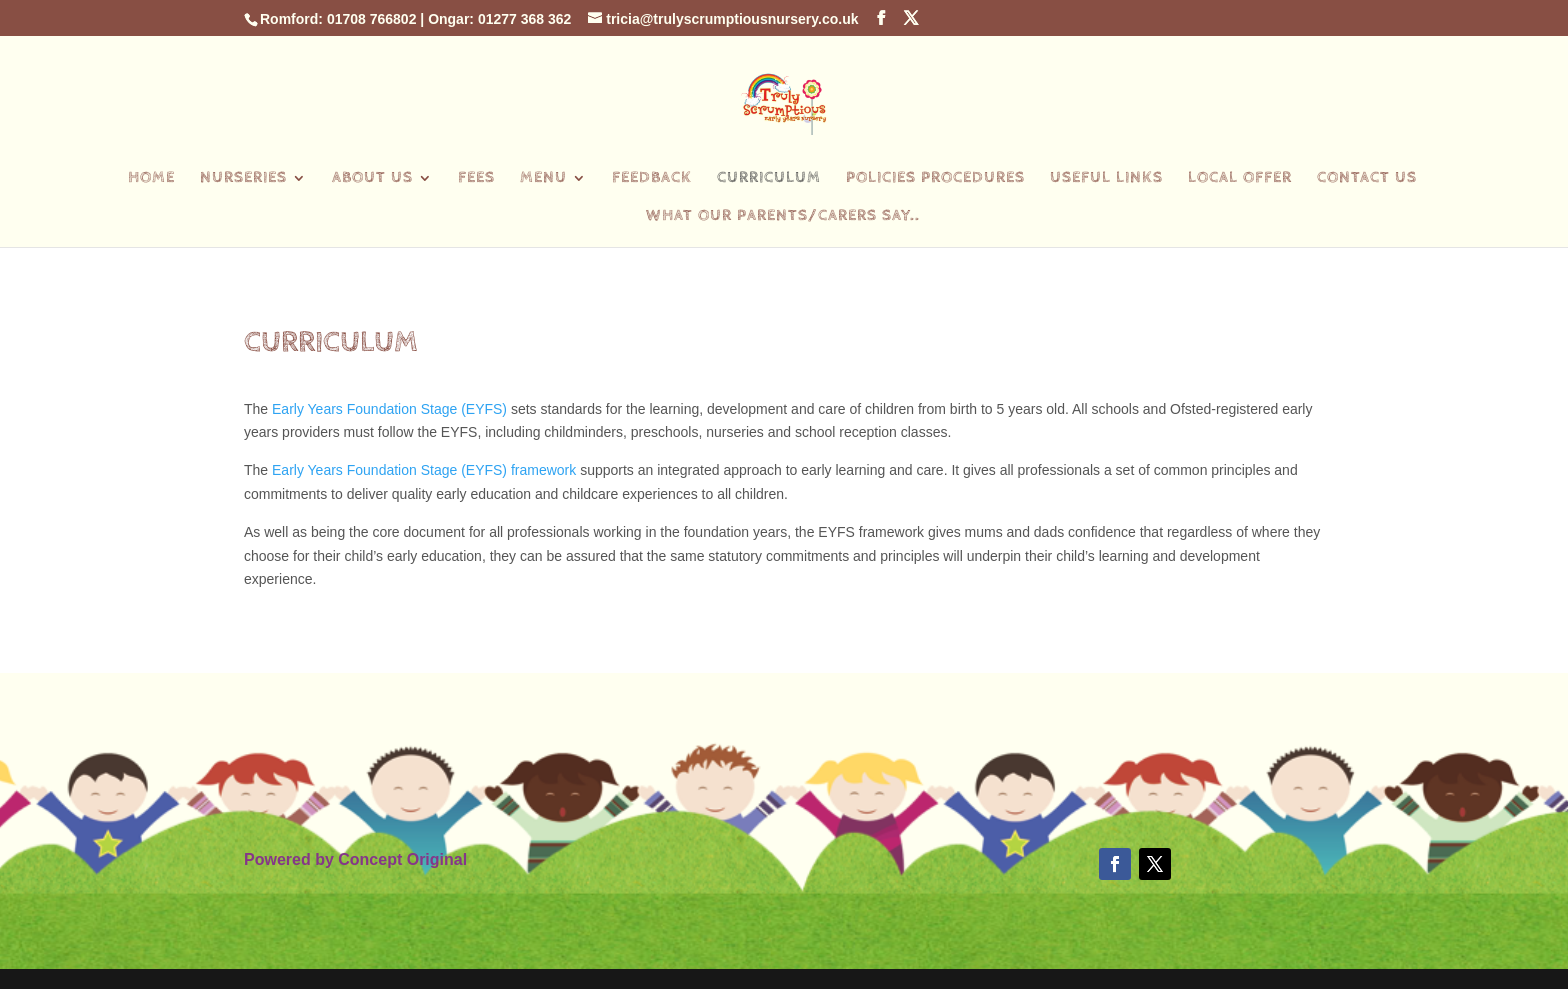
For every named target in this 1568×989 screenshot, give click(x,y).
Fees (476, 179)
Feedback (652, 179)
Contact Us (1367, 179)
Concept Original (402, 859)
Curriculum (769, 179)
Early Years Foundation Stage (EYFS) (389, 409)
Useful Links (1106, 179)
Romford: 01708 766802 (338, 19)
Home (151, 179)
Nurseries (243, 179)
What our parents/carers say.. (783, 217)
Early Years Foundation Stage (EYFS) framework (424, 470)
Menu (543, 179)
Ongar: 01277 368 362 (499, 19)
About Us (372, 179)
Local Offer (1240, 179)
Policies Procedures (935, 179)
